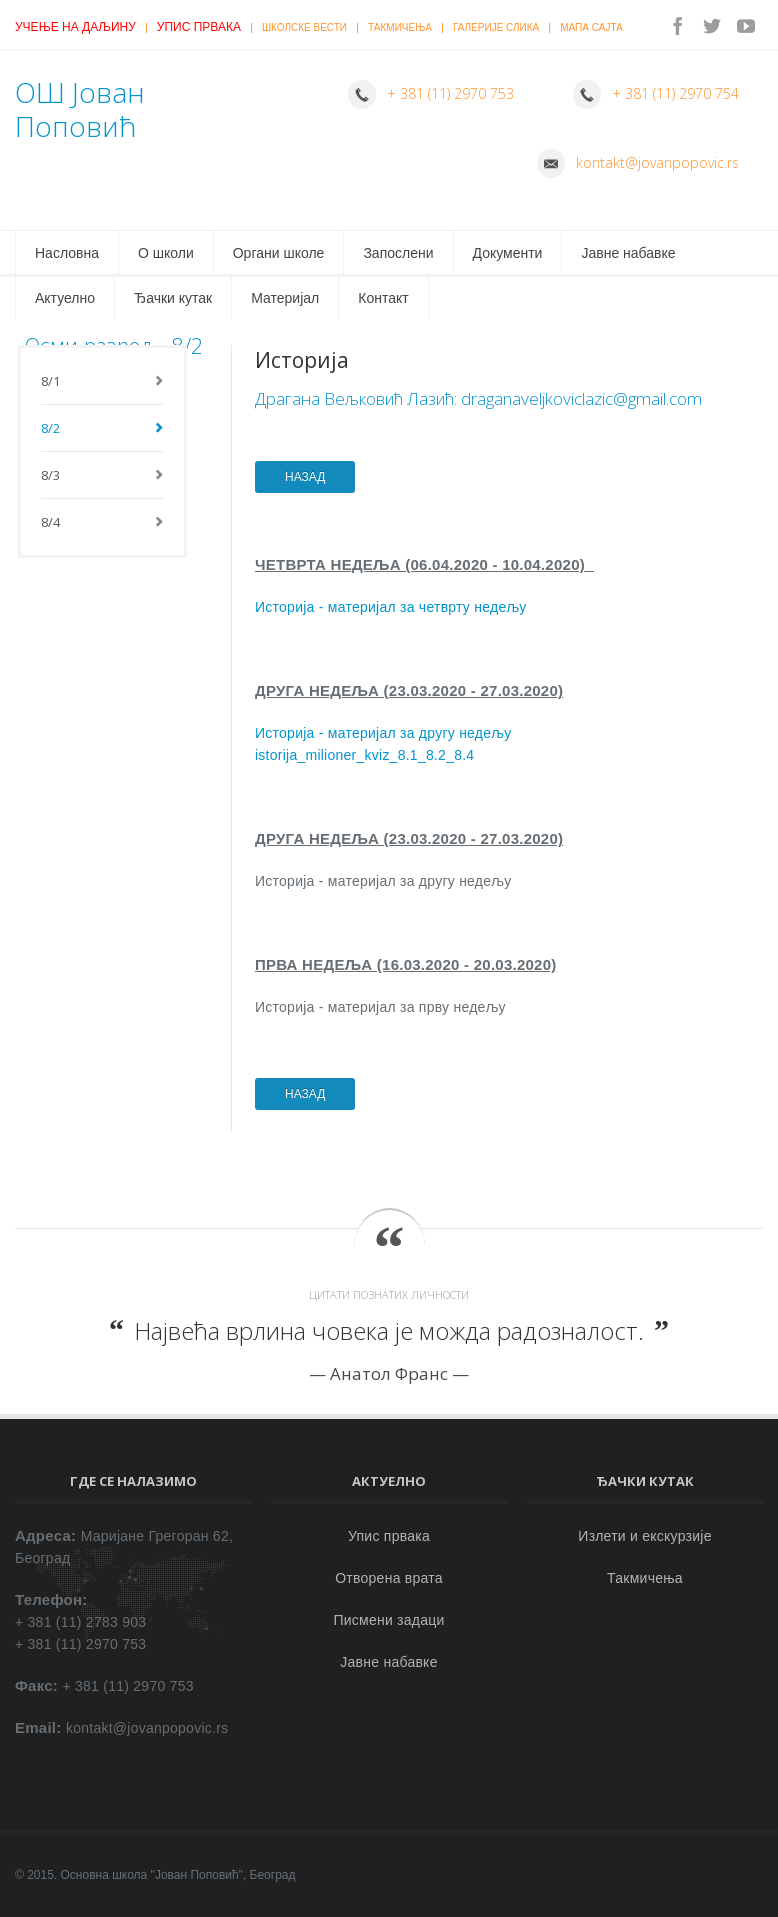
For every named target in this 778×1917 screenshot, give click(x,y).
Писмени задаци (388, 1620)
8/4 (51, 522)
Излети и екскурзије (644, 1536)
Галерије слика (496, 27)
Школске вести (304, 27)
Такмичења (400, 27)
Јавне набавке (628, 253)
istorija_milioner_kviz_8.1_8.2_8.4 (364, 755)
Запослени (398, 253)
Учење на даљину (75, 27)
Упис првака (199, 27)
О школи (166, 253)
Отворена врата (389, 1578)
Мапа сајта (591, 27)
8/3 (51, 475)
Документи (508, 253)
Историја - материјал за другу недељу (383, 733)
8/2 (51, 428)
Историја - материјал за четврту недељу (391, 607)
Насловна (67, 253)
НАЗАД (305, 477)
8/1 (51, 381)
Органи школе (279, 253)
